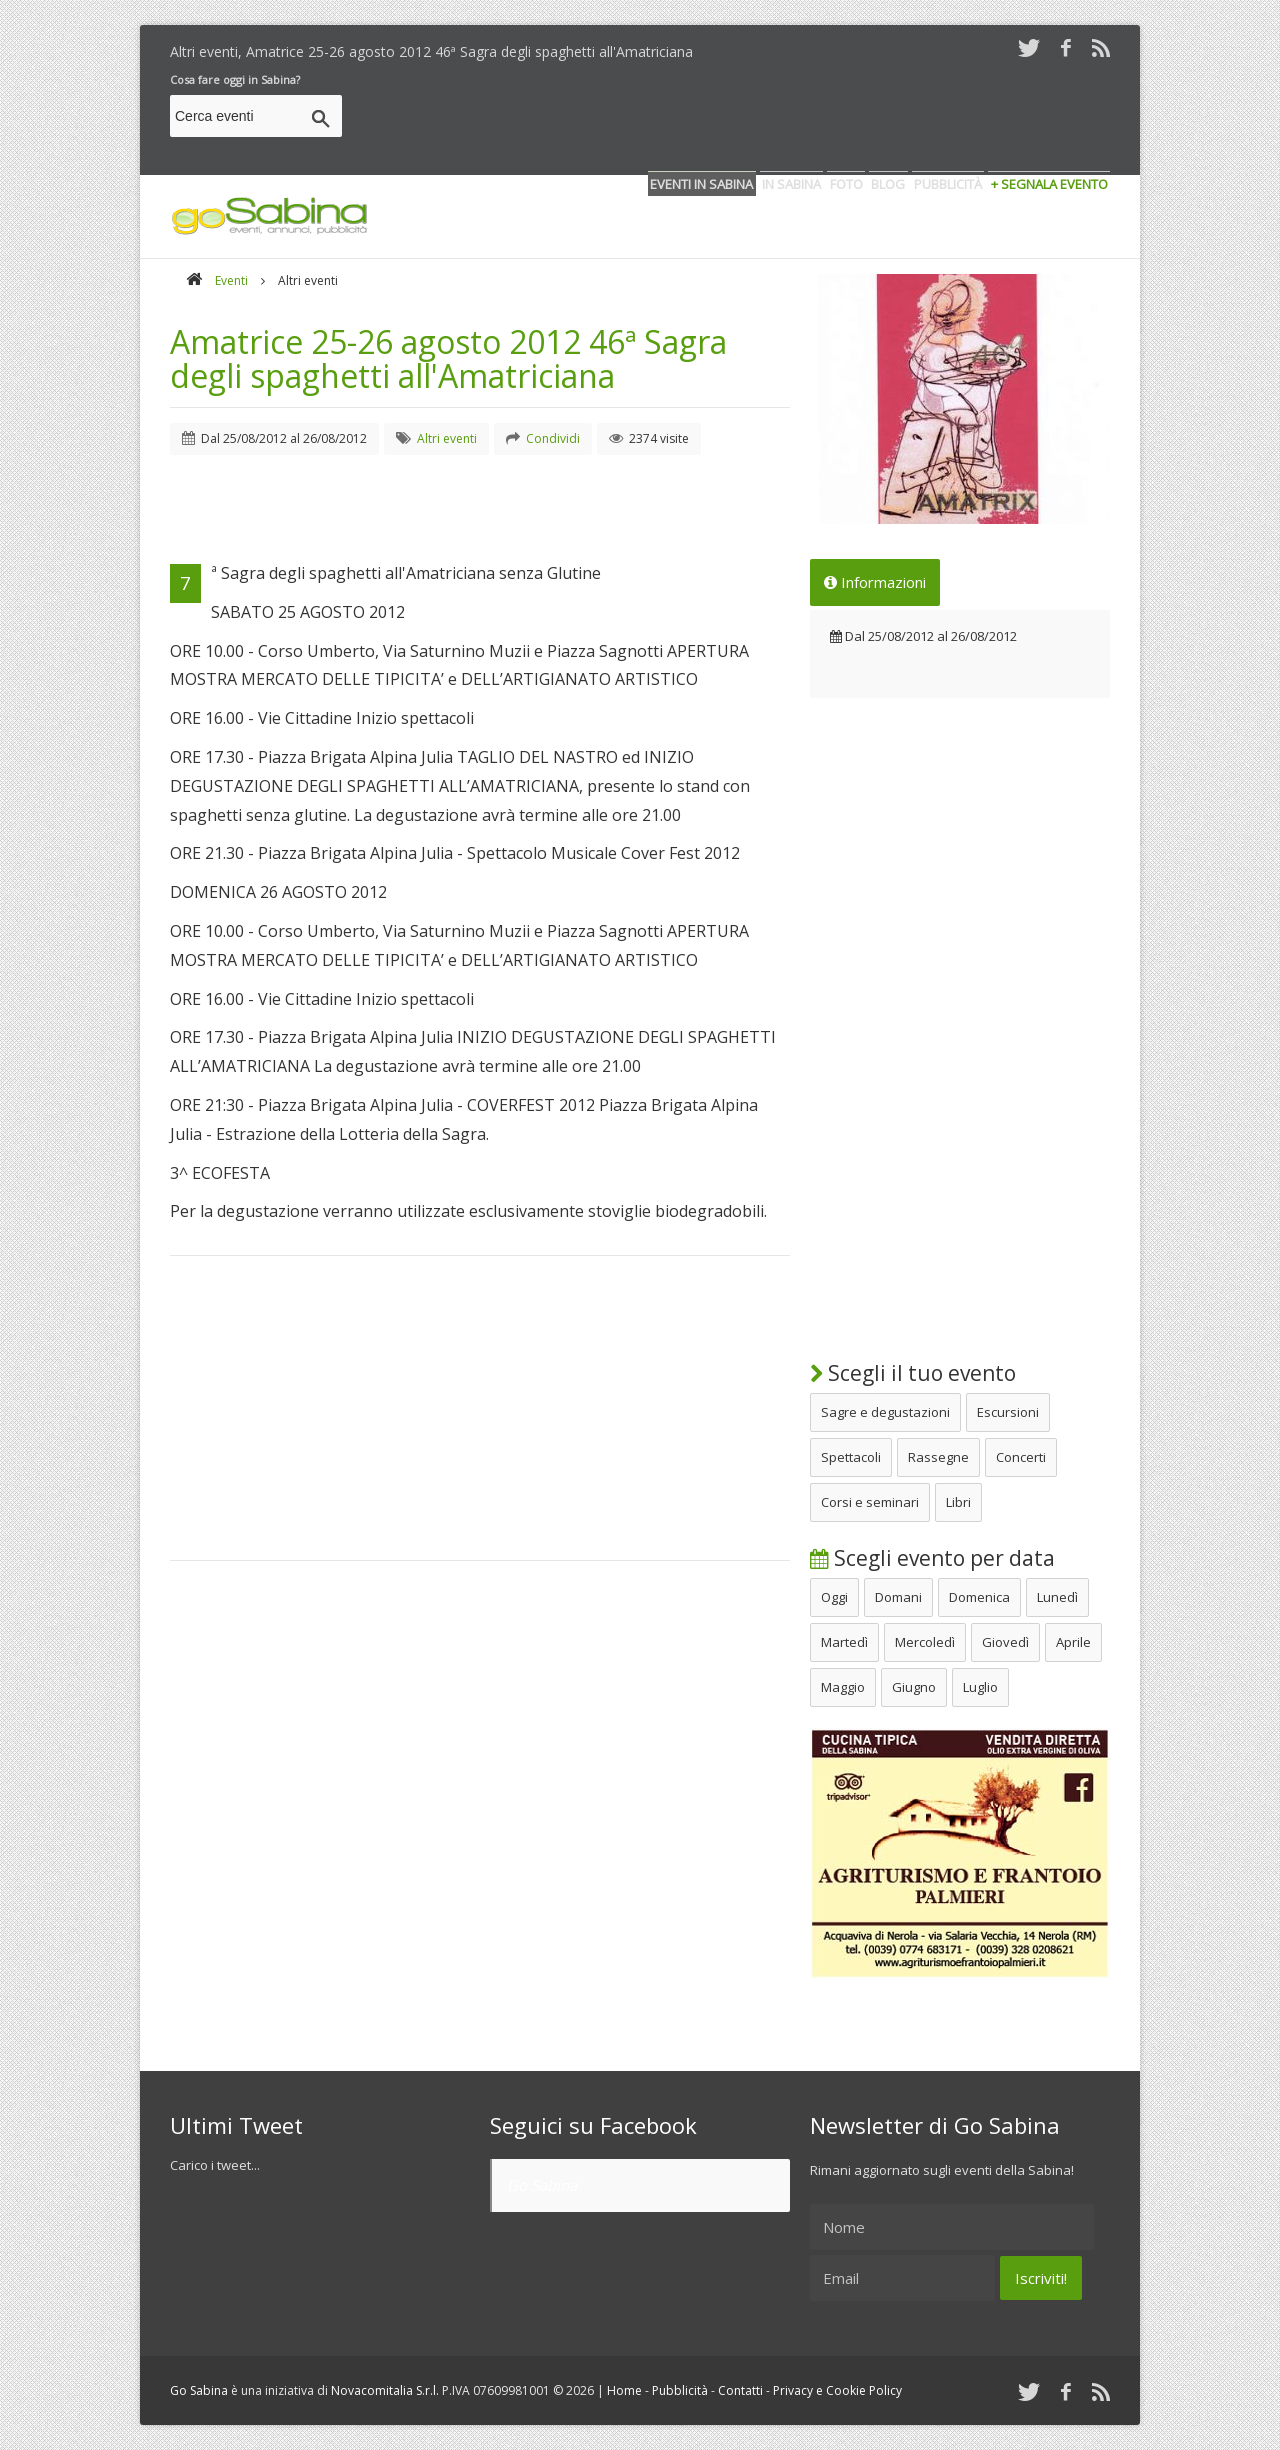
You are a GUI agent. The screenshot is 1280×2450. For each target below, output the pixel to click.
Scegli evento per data (932, 1558)
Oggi (834, 1597)
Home (624, 2390)
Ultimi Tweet (236, 2125)
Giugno (914, 1687)
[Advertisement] (746, 119)
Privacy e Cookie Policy (837, 2390)
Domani (898, 1597)
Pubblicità (680, 2390)
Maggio (843, 1687)
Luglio (980, 1687)
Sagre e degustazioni (885, 1412)
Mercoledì (925, 1642)
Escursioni (1008, 1412)
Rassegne (938, 1457)
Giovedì (1005, 1642)
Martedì (844, 1642)
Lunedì (1057, 1597)
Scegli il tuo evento (913, 1373)
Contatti (740, 2390)
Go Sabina (542, 2185)
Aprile (1073, 1642)
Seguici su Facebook (593, 2125)
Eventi (231, 280)
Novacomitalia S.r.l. (385, 2390)
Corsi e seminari (870, 1502)
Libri (958, 1502)
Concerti (1021, 1457)
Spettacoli (851, 1457)
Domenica (979, 1597)
